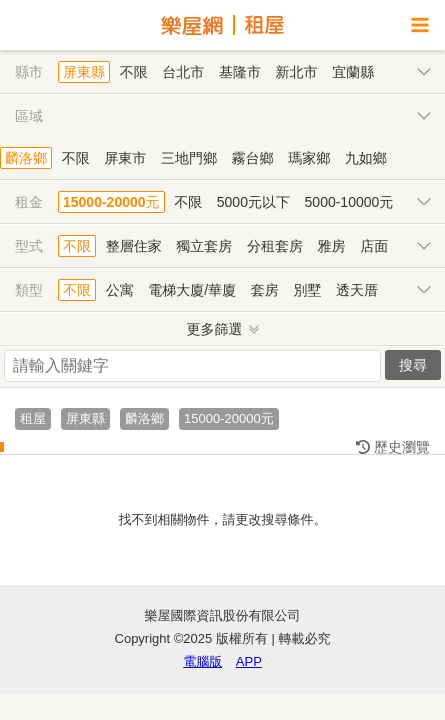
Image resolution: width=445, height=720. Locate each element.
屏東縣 (84, 72)
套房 (265, 290)
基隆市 (240, 72)
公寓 (120, 290)
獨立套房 (204, 246)
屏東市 (125, 158)
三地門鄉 (189, 158)
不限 (134, 72)
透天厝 (357, 290)
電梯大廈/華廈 (192, 290)
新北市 (297, 72)
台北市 (183, 72)
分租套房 (275, 246)
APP (249, 661)
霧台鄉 (253, 158)
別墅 (307, 290)
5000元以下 (253, 202)
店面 (374, 246)
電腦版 (202, 661)
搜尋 (413, 365)
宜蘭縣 (353, 72)
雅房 (332, 246)
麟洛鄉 (26, 158)
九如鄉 (366, 158)
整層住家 (134, 246)
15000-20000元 (111, 202)
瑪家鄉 (309, 158)
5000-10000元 (349, 202)
